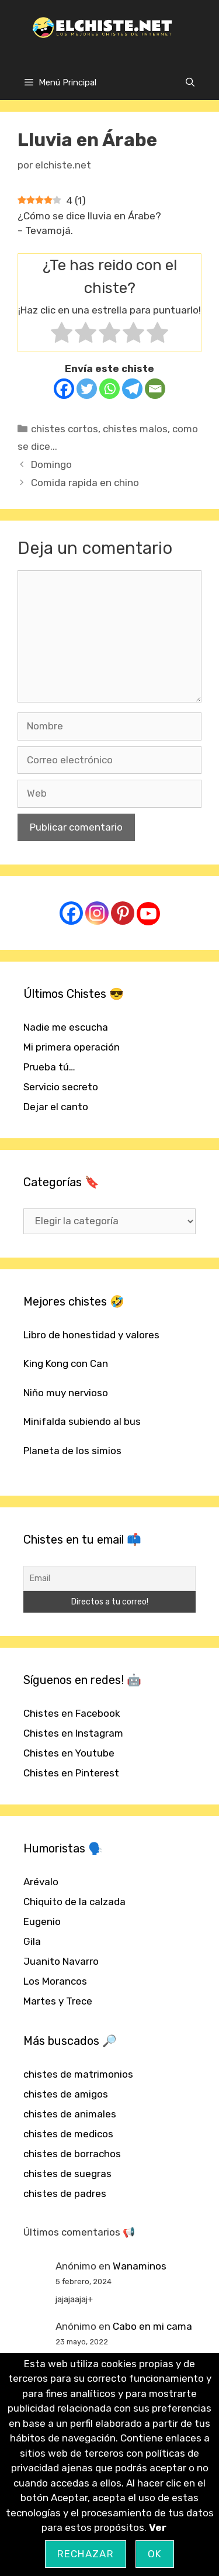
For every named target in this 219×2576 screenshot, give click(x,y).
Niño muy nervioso (65, 1393)
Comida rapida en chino (85, 482)
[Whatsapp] (109, 388)
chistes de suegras (67, 2173)
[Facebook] (64, 388)
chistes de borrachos (72, 2154)
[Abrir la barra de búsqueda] (190, 82)
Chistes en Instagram (73, 1733)
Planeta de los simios (72, 1450)
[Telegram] (132, 388)
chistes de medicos (68, 2134)
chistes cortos (64, 429)
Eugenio (42, 1921)
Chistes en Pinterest (71, 1773)
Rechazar (85, 2554)
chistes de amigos (65, 2094)
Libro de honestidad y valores (91, 1335)
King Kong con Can (65, 1363)
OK (155, 2554)
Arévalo (40, 1882)
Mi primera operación (71, 1047)
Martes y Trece (57, 2001)
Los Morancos (55, 1981)
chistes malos (135, 429)
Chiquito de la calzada (74, 1901)
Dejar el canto (55, 1107)
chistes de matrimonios (78, 2074)
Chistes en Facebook (71, 1713)
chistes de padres (64, 2193)
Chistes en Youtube (68, 1753)
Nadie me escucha (65, 1027)
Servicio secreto (60, 1087)
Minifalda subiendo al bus (82, 1421)
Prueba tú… (49, 1067)
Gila (32, 1941)
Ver (157, 2527)
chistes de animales (69, 2114)
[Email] (155, 388)
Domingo (51, 464)
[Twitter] (87, 388)
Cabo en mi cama (152, 2326)
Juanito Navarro (61, 1961)
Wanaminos (139, 2266)
